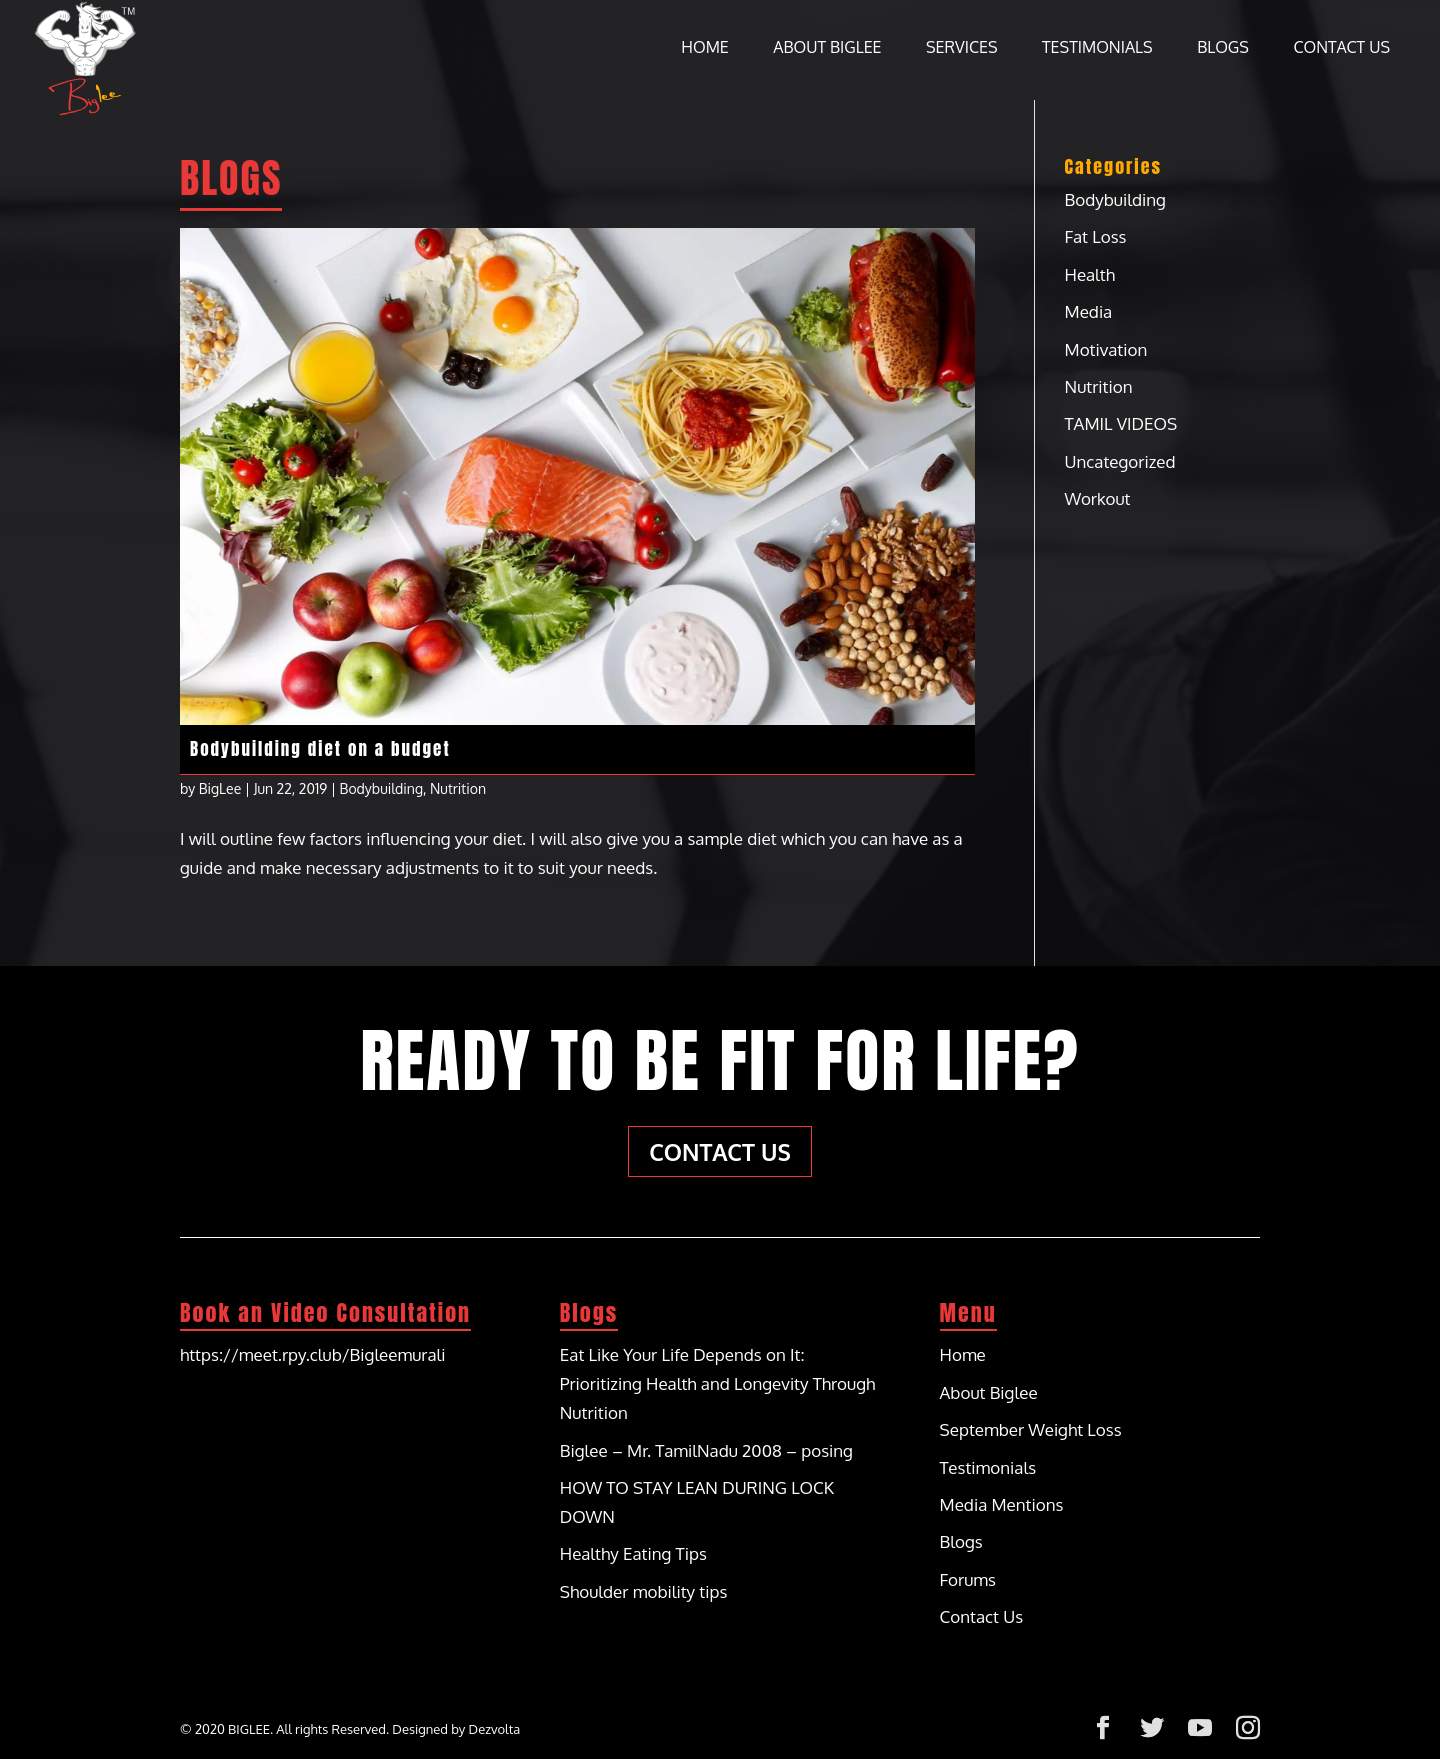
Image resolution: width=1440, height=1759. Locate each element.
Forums (968, 1579)
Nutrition (458, 788)
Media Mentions (1002, 1504)
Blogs (1223, 48)
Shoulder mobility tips (644, 1591)
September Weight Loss (1031, 1429)
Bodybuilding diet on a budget (320, 749)
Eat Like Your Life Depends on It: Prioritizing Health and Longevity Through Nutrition (718, 1383)
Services (962, 48)
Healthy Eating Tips (633, 1553)
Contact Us (1341, 48)
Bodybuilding (381, 788)
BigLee (220, 788)
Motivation (1106, 349)
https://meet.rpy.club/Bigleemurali (312, 1354)
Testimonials (1097, 48)
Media (1089, 311)
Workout (1098, 498)
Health (1090, 274)
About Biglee (827, 48)
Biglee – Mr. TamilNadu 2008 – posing (706, 1450)
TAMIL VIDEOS (1121, 423)
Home (704, 48)
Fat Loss (1096, 236)
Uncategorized (1120, 461)
